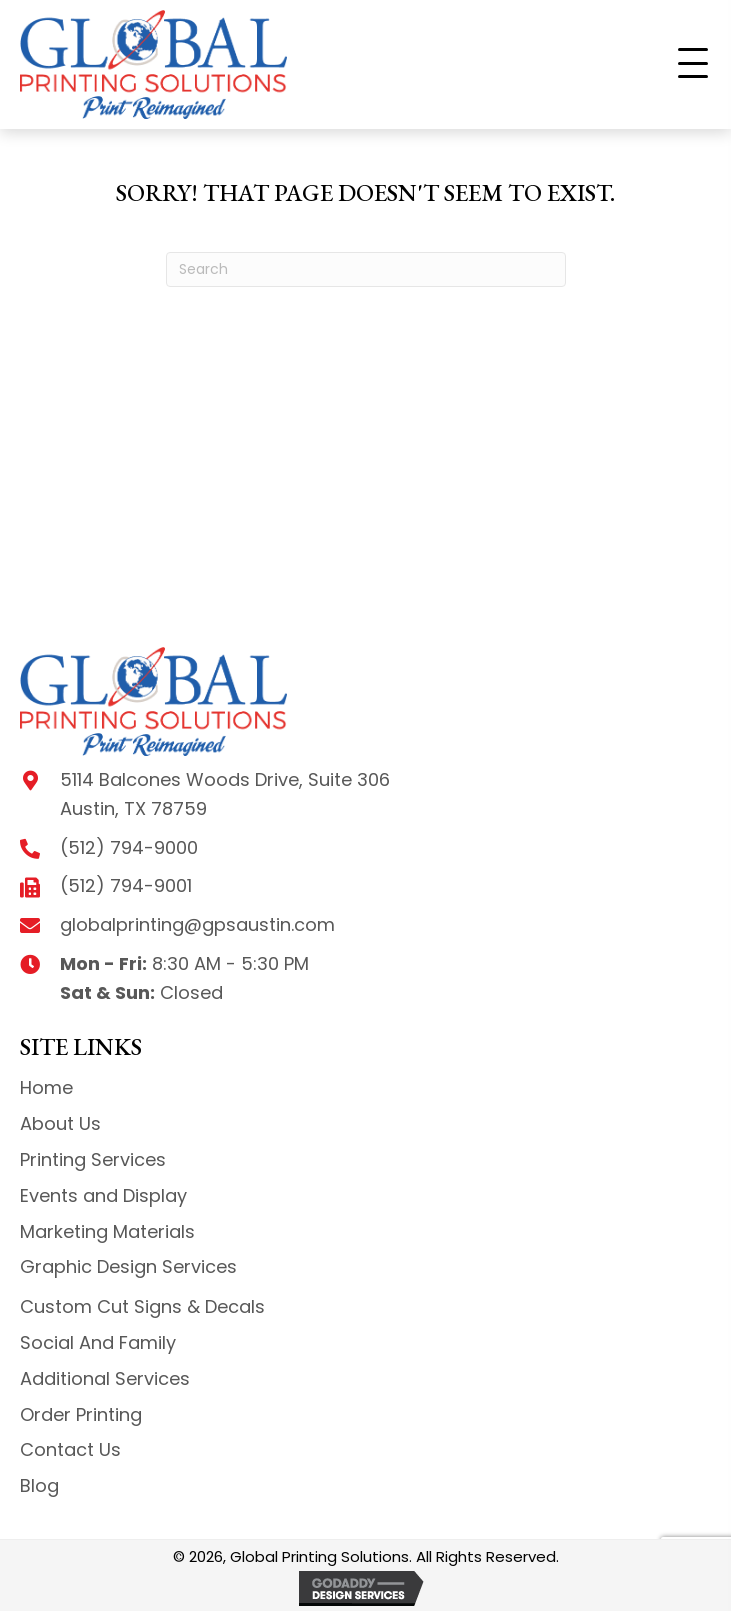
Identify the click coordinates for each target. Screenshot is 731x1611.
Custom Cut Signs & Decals (142, 1306)
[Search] (366, 269)
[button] (693, 64)
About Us (60, 1123)
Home (46, 1087)
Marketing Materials (107, 1231)
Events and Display (103, 1195)
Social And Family (98, 1342)
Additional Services (105, 1378)
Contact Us (70, 1449)
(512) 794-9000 (129, 847)
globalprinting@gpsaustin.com (197, 924)
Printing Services (93, 1159)
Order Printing (81, 1414)
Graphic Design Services (128, 1266)
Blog (39, 1485)
